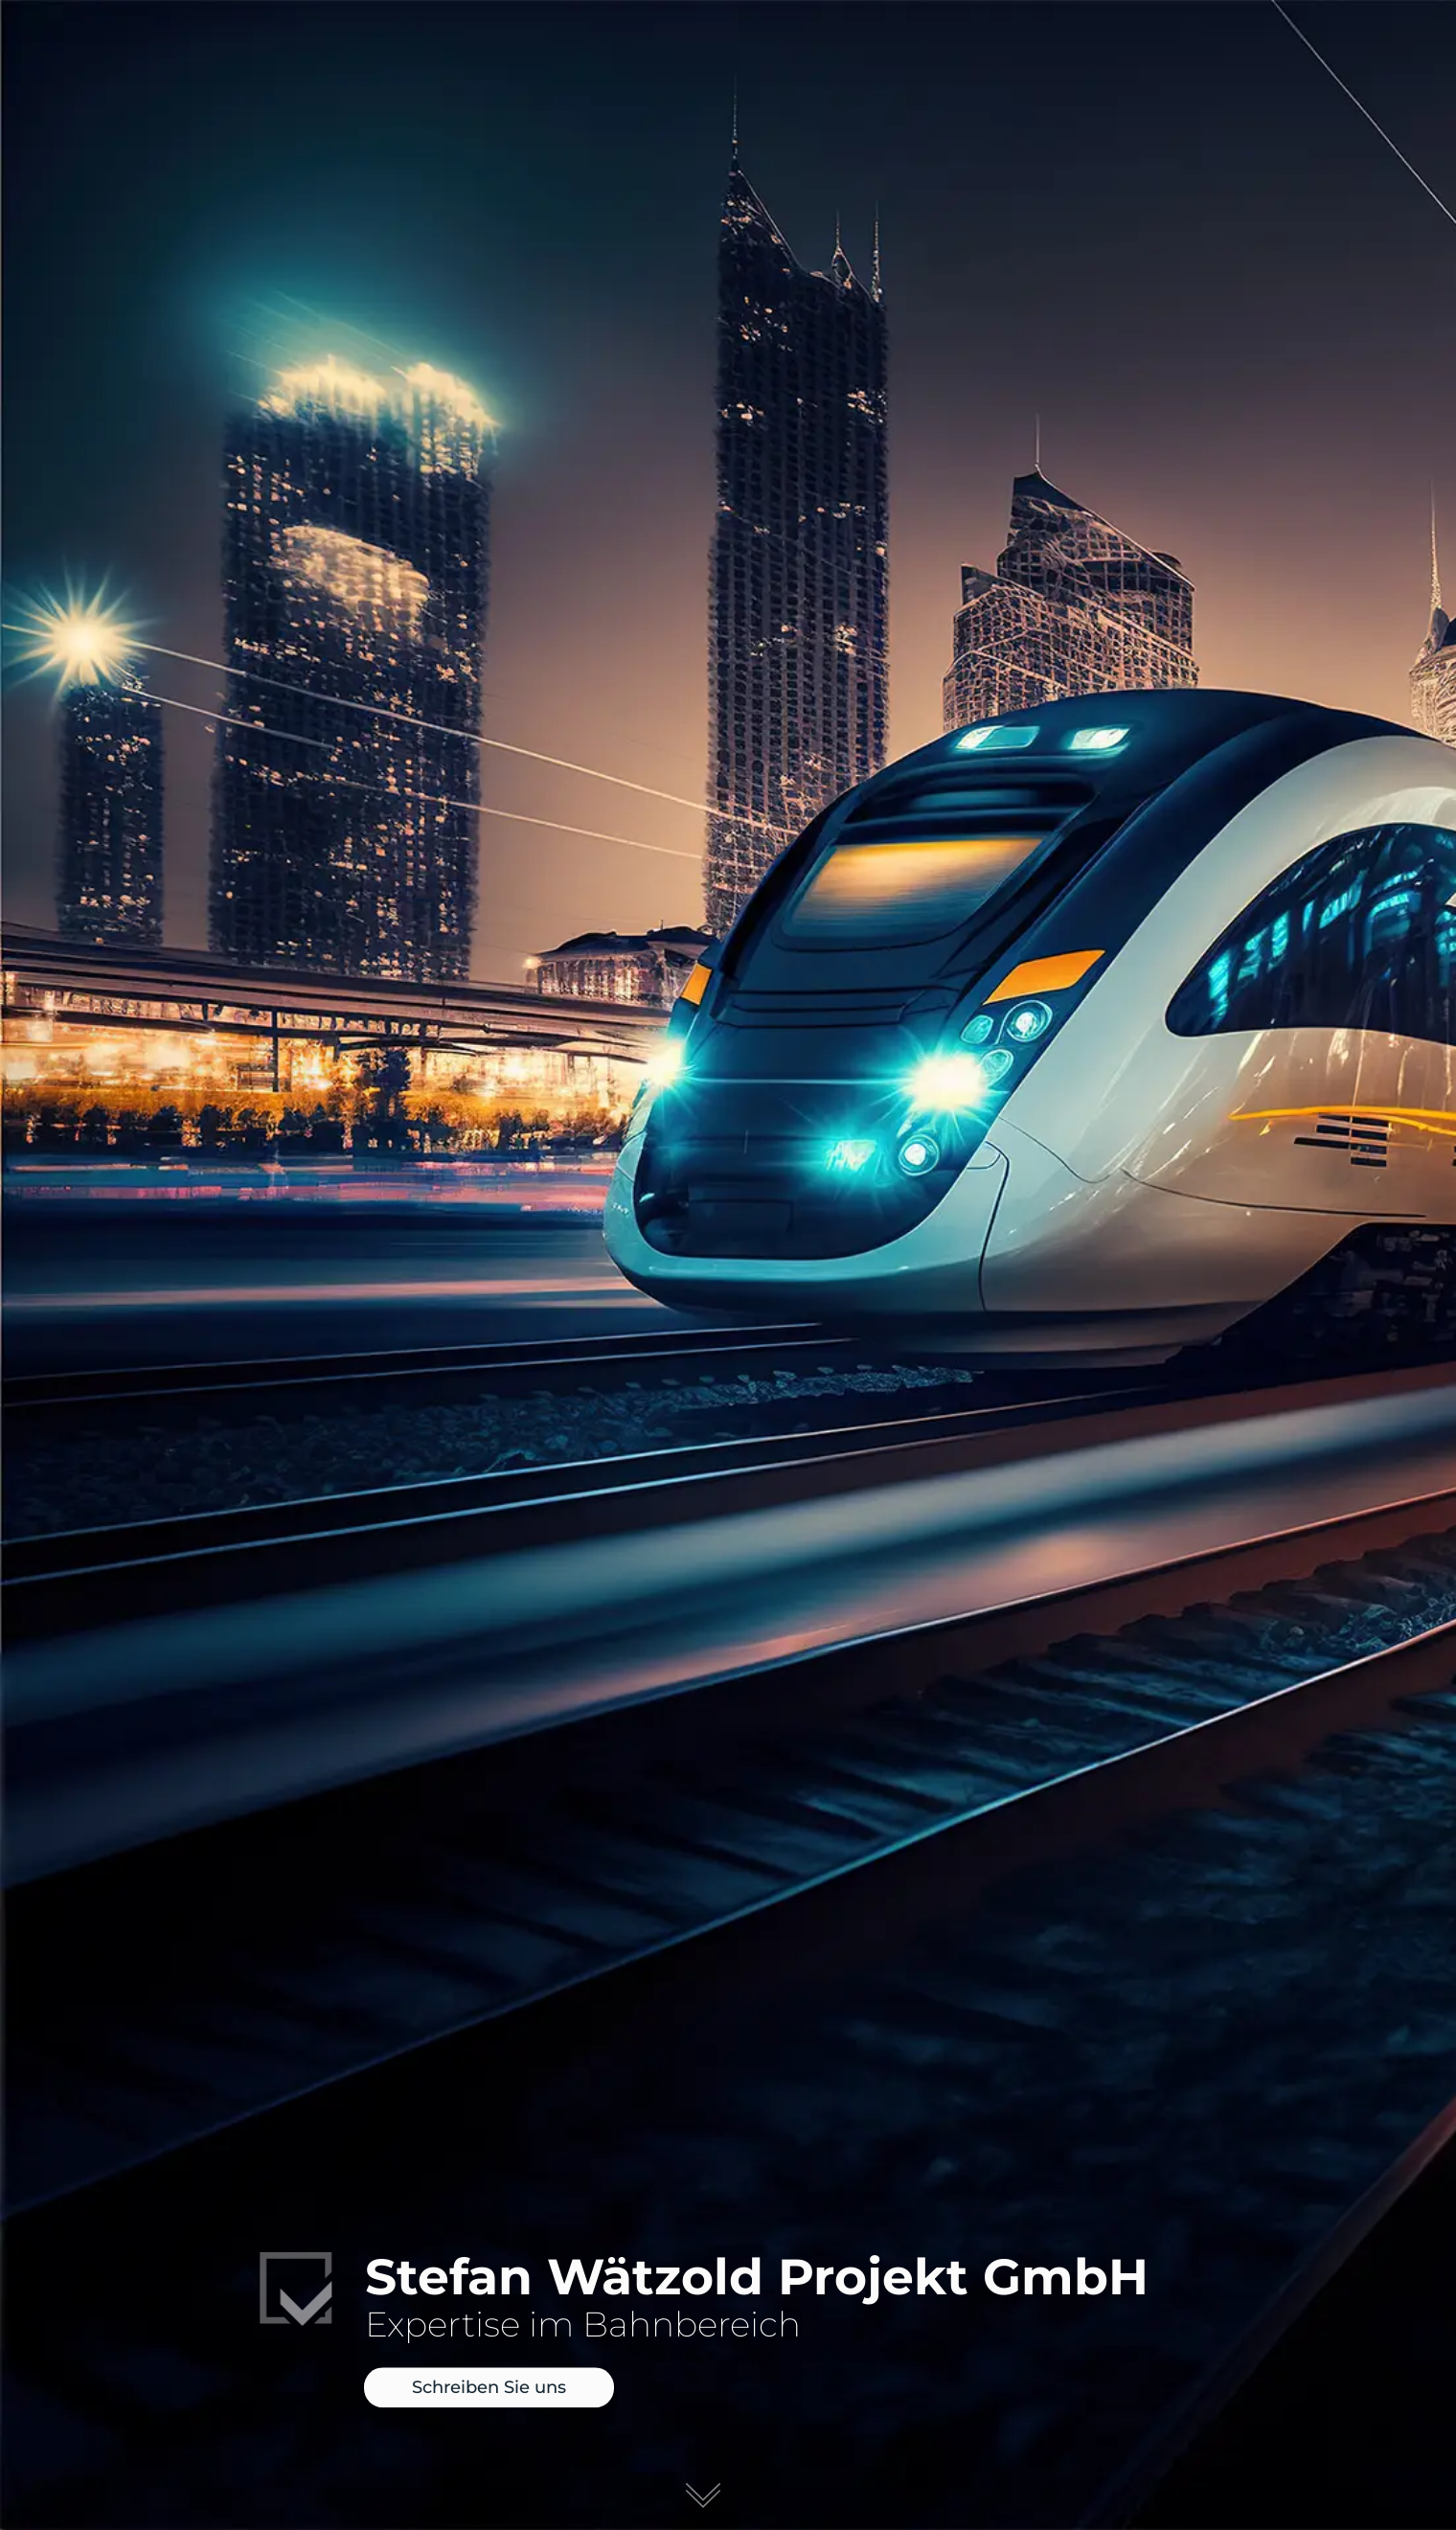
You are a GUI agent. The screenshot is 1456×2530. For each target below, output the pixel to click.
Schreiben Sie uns (489, 2389)
